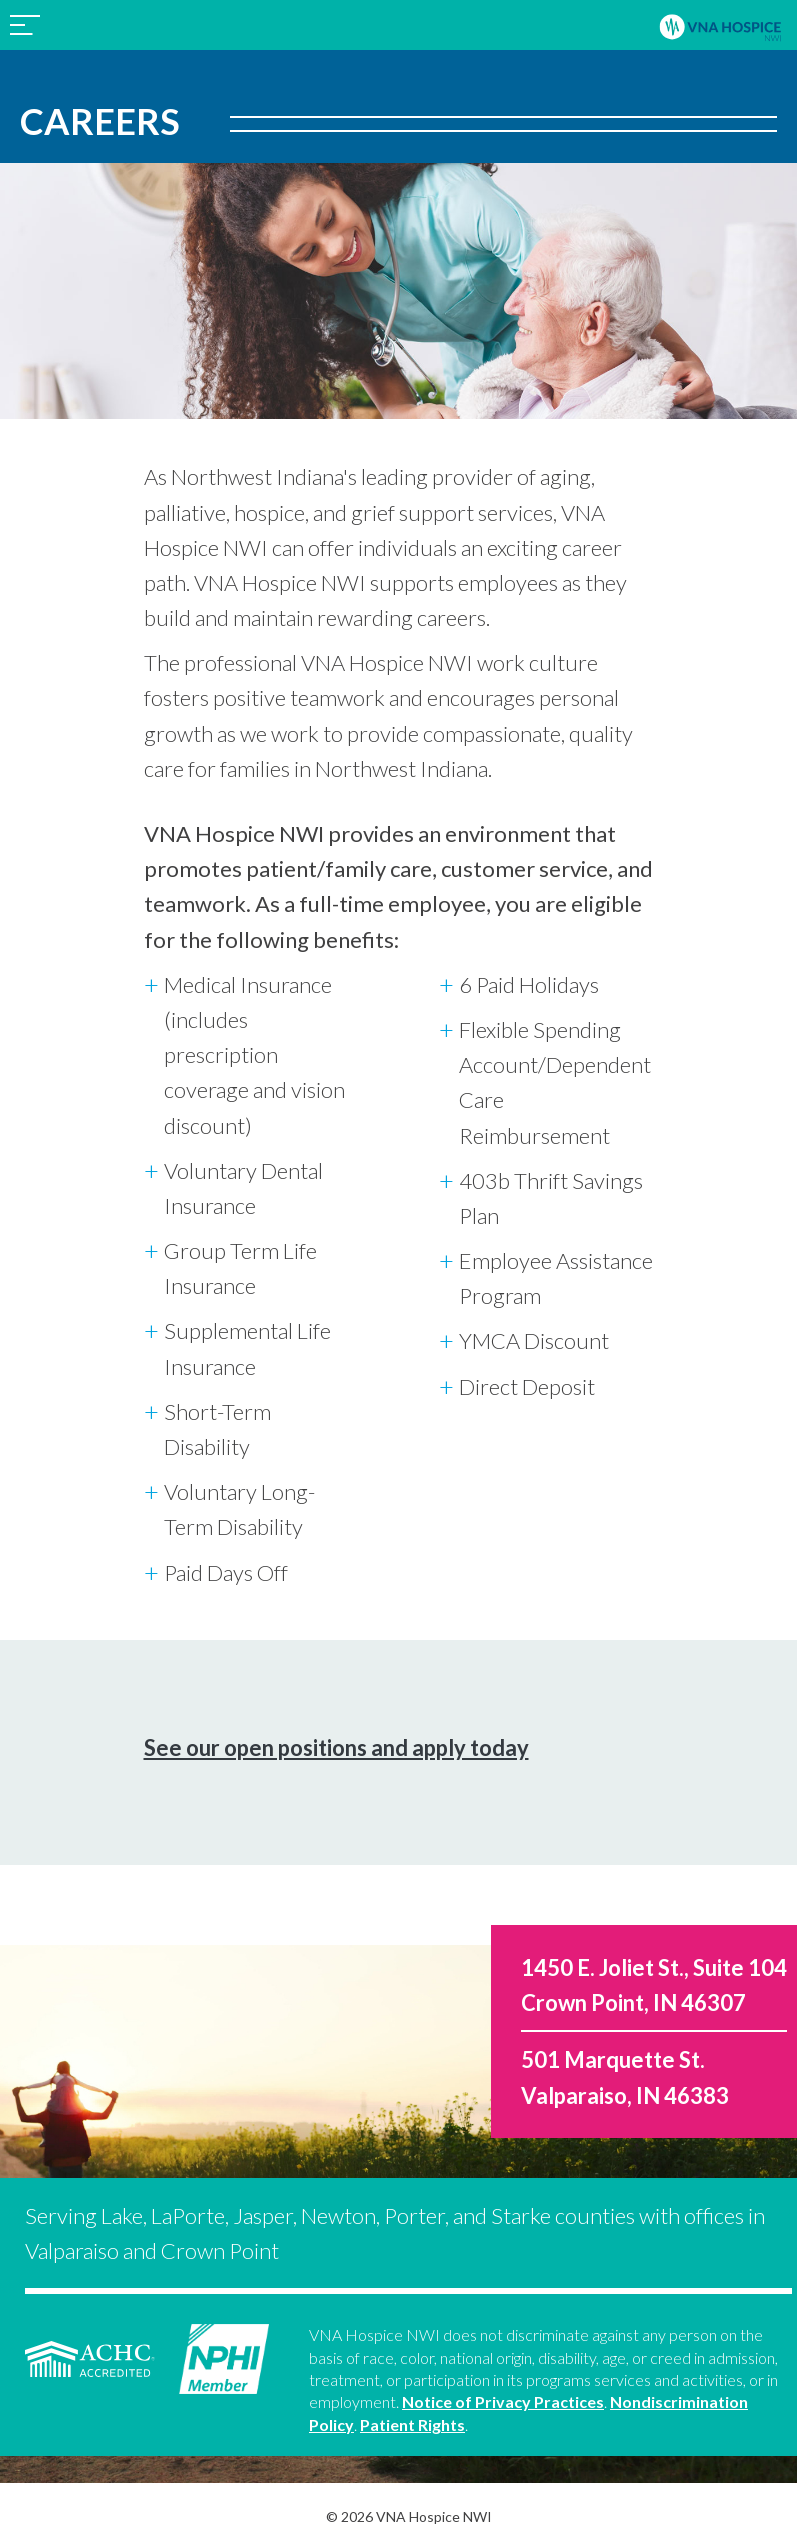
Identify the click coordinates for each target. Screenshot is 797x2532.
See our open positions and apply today (336, 1747)
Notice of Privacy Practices (503, 2401)
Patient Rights (412, 2424)
